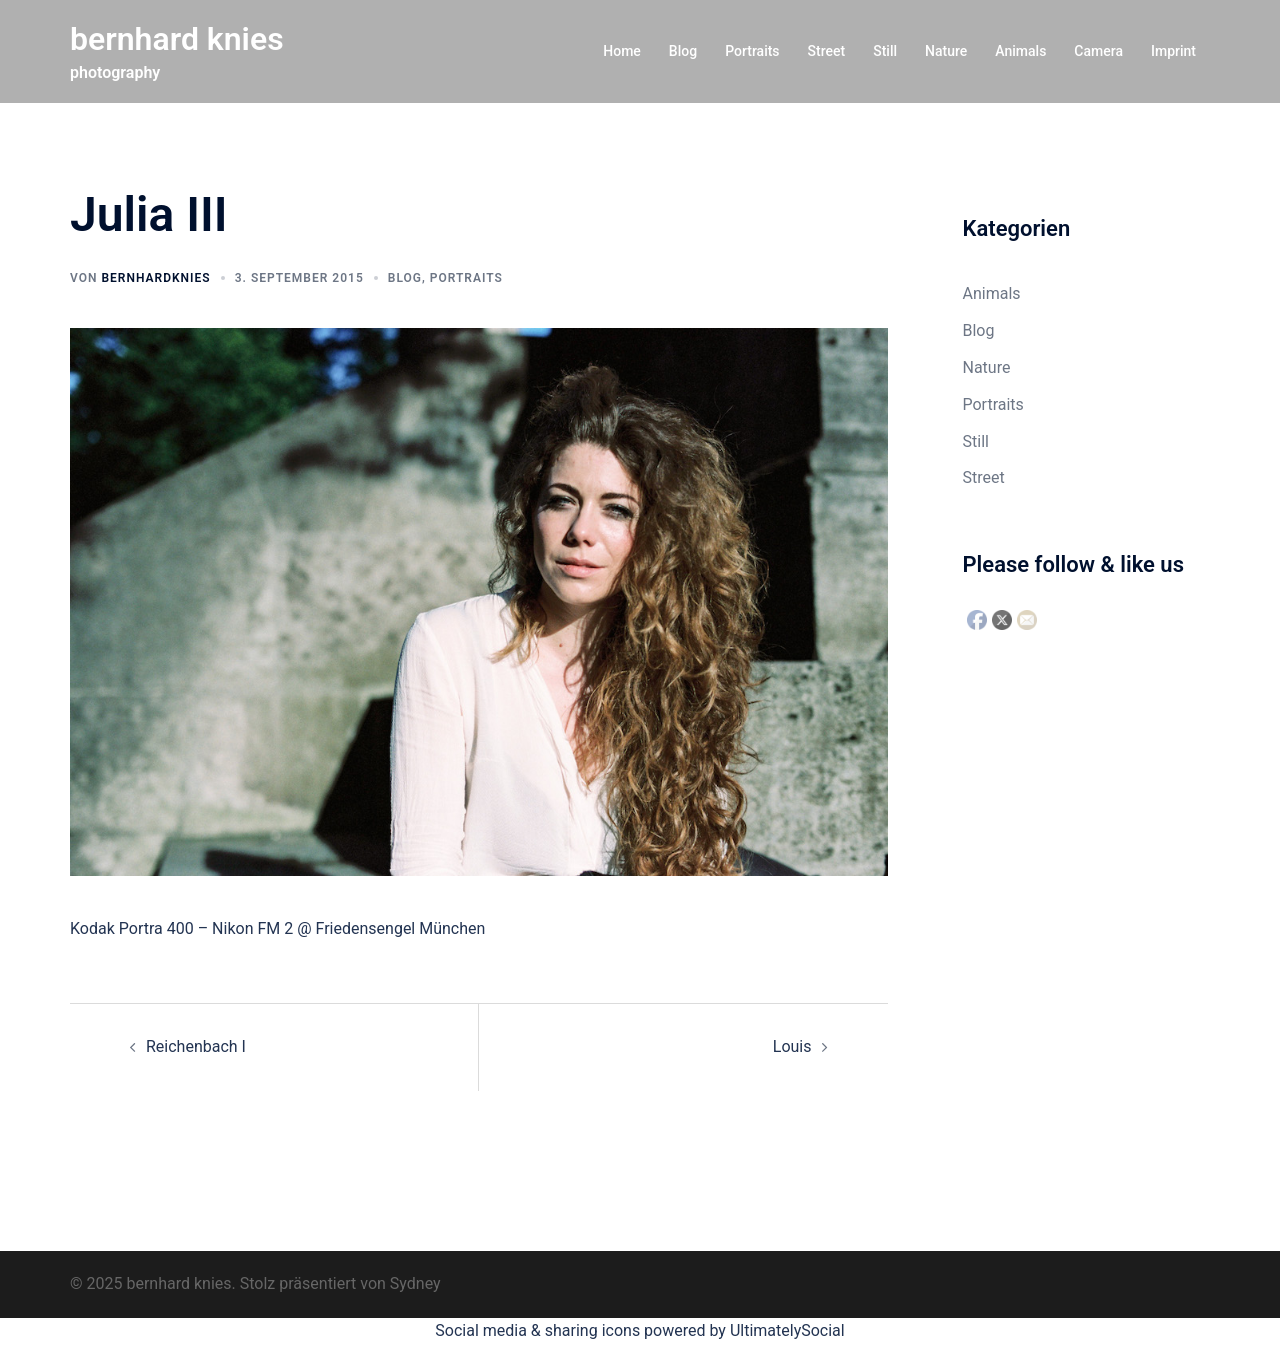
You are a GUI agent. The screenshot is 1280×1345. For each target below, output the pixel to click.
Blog (683, 51)
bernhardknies (155, 278)
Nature (946, 51)
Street (827, 51)
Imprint (1173, 51)
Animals (1020, 51)
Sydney (415, 1283)
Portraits (752, 51)
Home (622, 51)
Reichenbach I (196, 1046)
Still (885, 51)
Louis (792, 1046)
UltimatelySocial (787, 1330)
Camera (1098, 51)
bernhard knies (177, 39)
